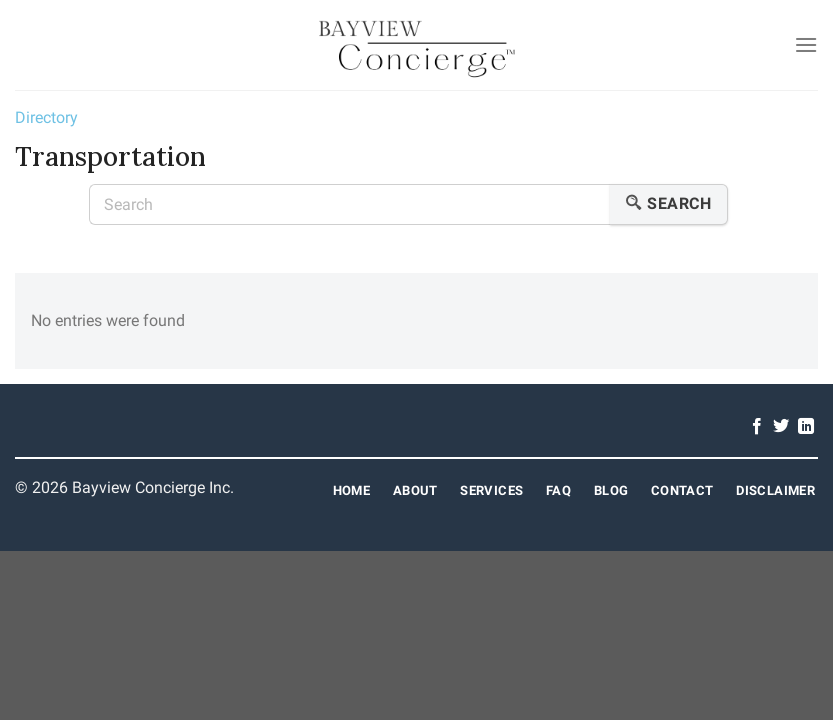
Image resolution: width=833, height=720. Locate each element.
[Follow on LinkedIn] (806, 427)
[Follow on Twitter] (781, 427)
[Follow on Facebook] (757, 427)
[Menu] (806, 44)
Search (668, 204)
